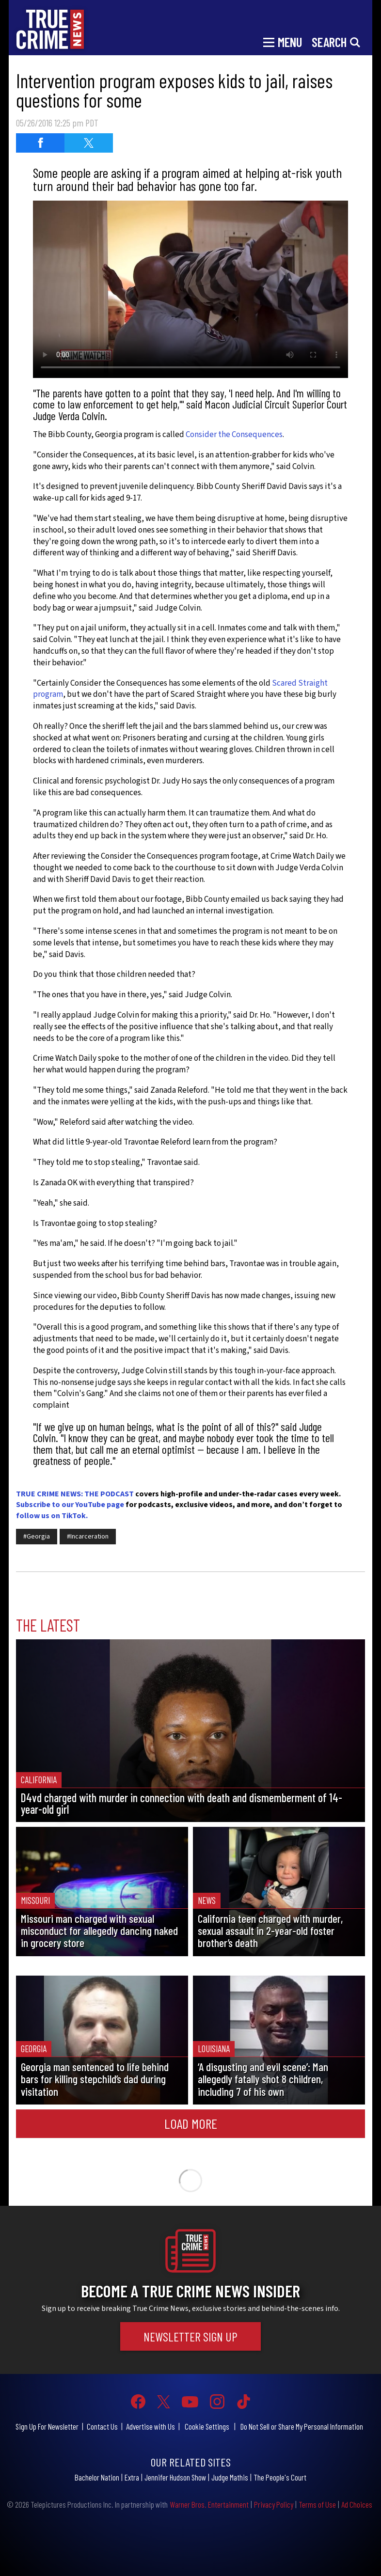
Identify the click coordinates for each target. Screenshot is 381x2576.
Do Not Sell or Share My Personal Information (301, 2426)
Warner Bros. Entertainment (209, 2504)
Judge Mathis (229, 2477)
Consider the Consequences (234, 434)
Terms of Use (317, 2504)
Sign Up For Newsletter (47, 2426)
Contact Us (102, 2426)
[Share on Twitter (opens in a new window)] (88, 143)
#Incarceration (88, 1536)
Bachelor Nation (97, 2477)
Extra (132, 2477)
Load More (190, 2123)
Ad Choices (356, 2504)
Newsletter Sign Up (190, 2336)
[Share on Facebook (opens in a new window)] (40, 143)
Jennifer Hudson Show (175, 2477)
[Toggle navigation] (282, 41)
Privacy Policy (273, 2504)
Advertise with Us (150, 2426)
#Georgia (36, 1536)
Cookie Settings (207, 2426)
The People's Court (280, 2477)
